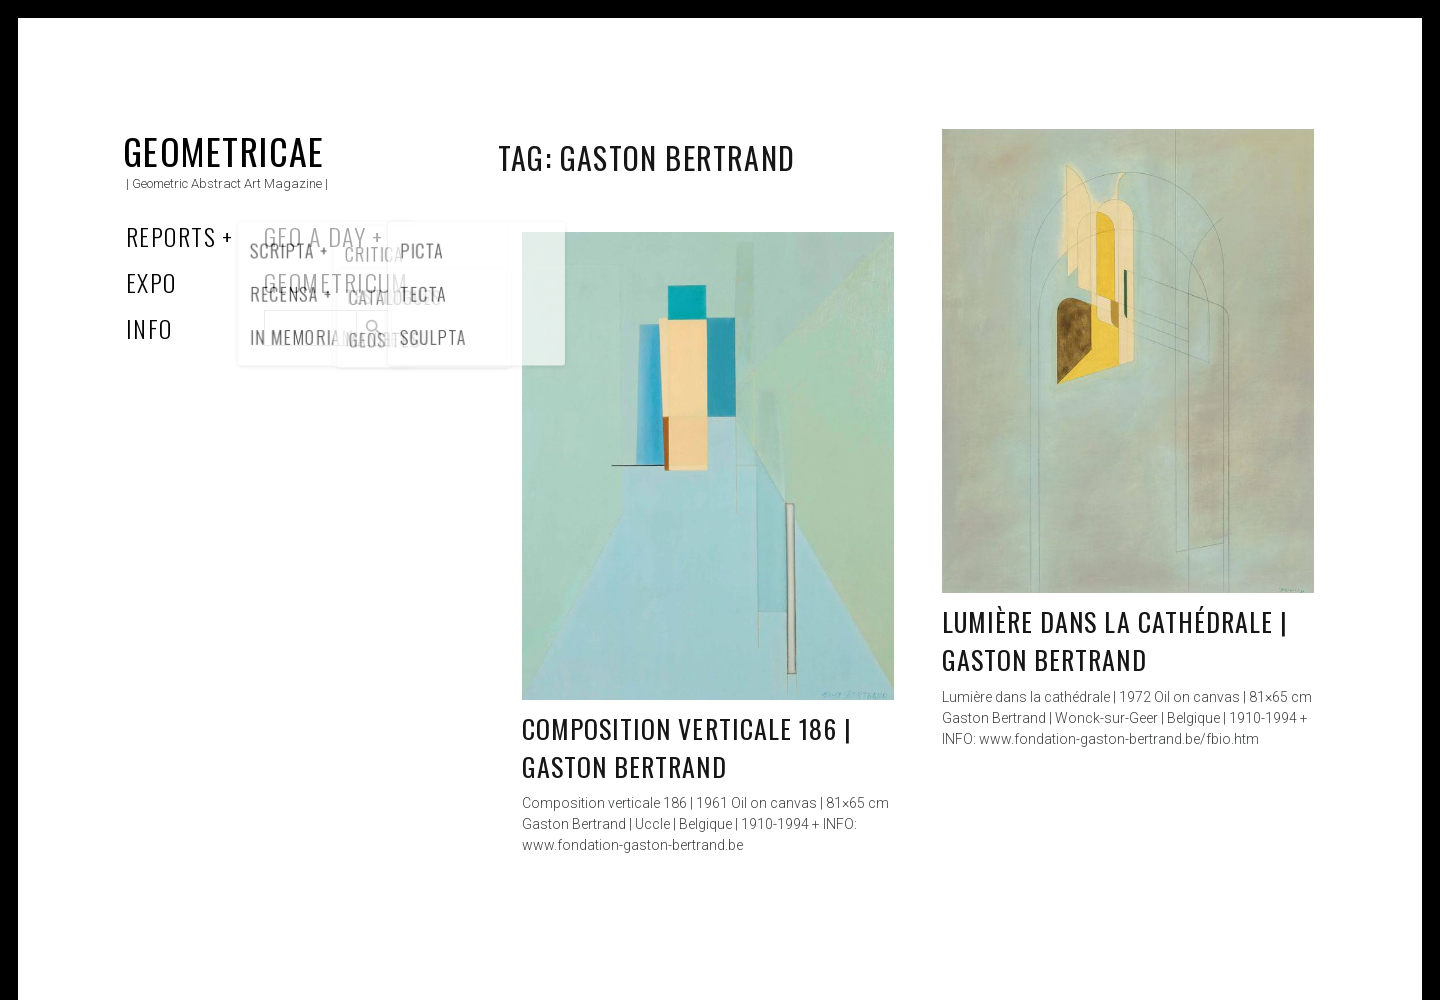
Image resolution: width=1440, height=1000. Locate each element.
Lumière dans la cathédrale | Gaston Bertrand (1115, 640)
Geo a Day (315, 236)
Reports (171, 236)
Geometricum (336, 282)
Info (149, 328)
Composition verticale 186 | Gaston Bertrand (687, 747)
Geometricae (224, 150)
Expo (151, 282)
